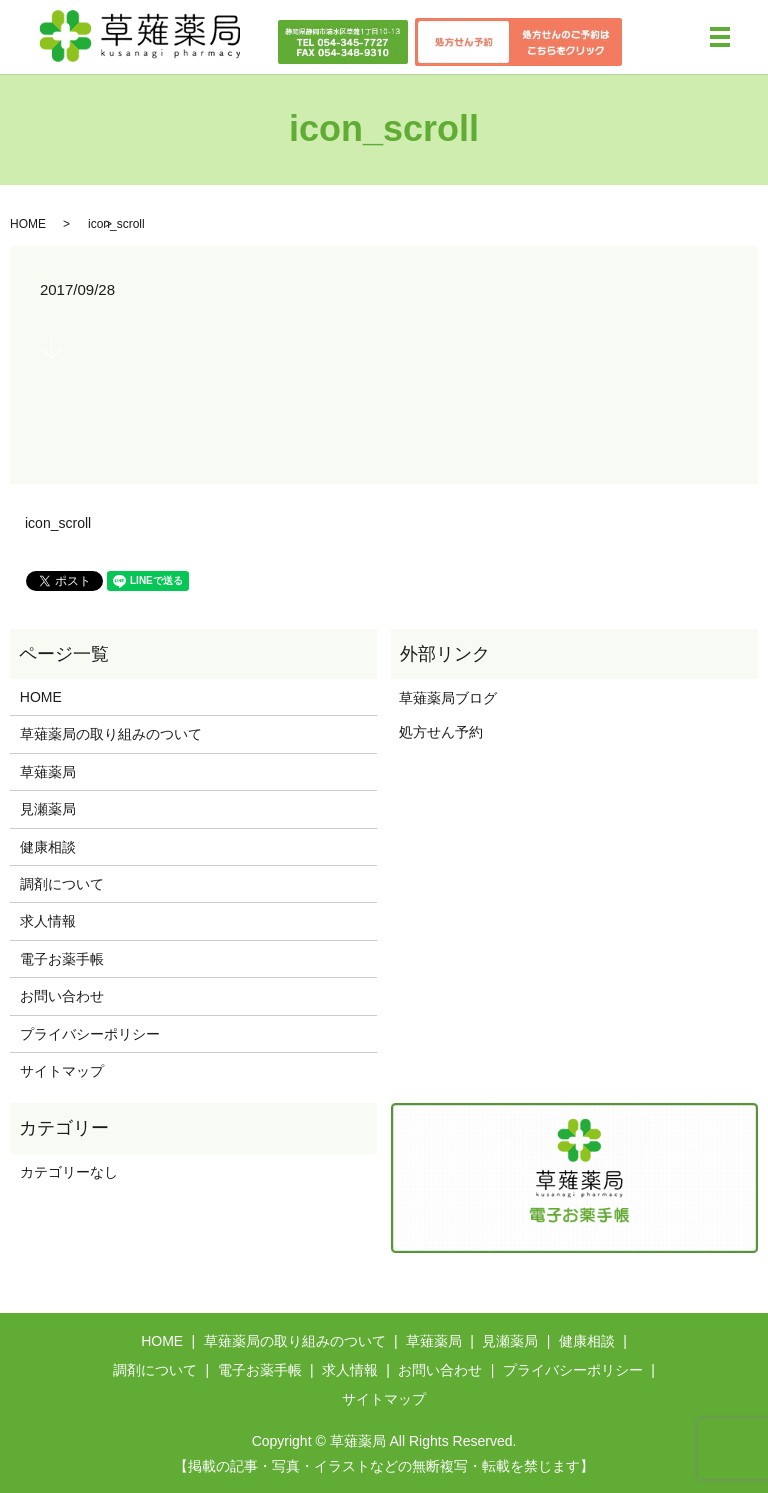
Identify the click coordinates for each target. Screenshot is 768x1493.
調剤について (62, 884)
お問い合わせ (62, 996)
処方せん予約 (437, 732)
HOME (28, 224)
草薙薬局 (48, 772)
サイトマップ (62, 1071)
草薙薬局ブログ (444, 698)
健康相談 (48, 847)
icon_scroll (58, 523)
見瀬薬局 (48, 809)
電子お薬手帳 (62, 959)
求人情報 (48, 921)
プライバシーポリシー (90, 1034)
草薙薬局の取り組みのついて (111, 734)
